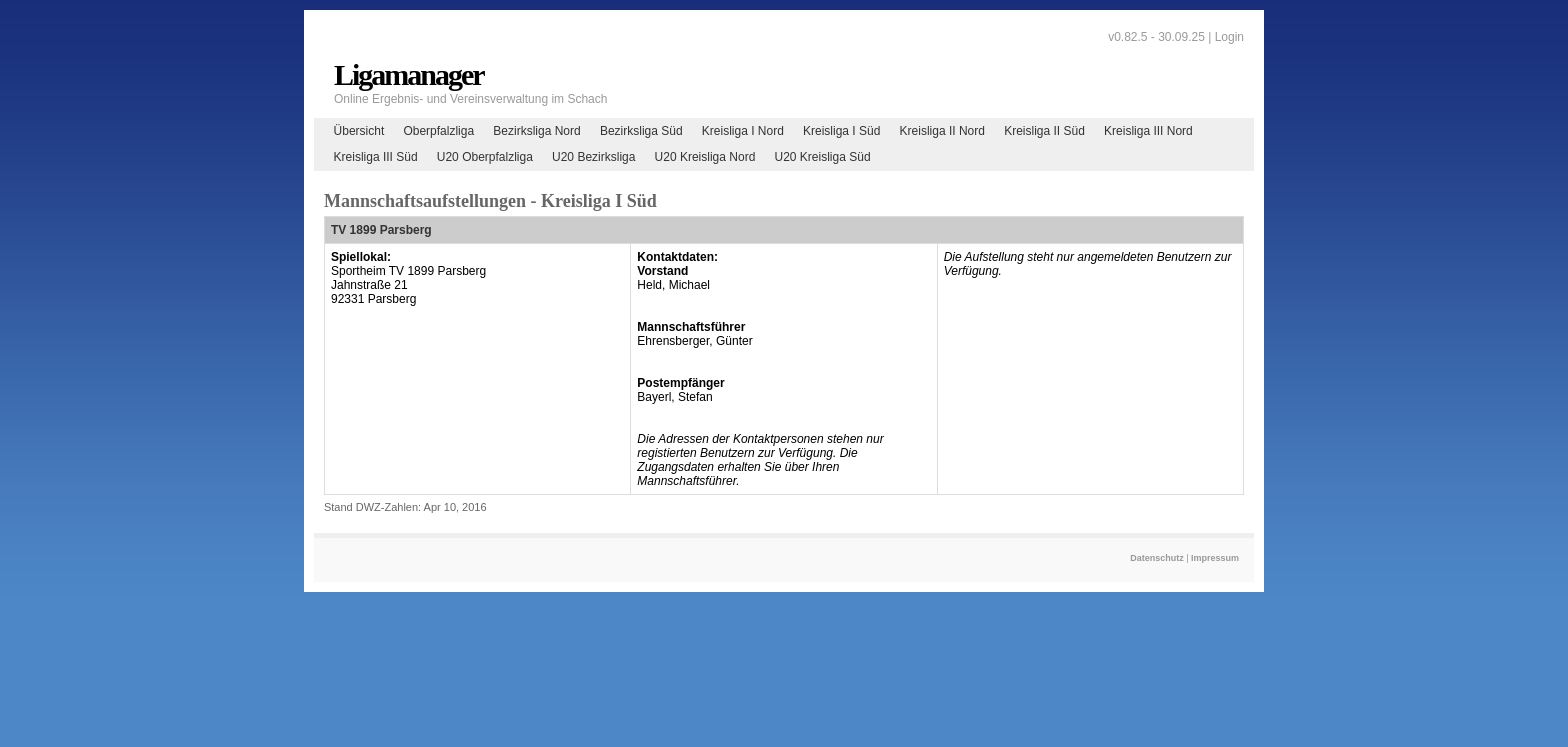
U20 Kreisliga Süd (823, 157)
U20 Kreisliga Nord (705, 157)
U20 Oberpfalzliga (485, 157)
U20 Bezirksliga (593, 157)
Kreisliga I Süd (841, 131)
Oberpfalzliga (438, 131)
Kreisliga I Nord (743, 131)
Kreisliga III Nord (1148, 131)
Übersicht (359, 131)
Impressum (1215, 558)
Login (1229, 37)
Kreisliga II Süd (1044, 131)
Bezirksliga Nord (536, 131)
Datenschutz (1157, 558)
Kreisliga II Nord (942, 131)
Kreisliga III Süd (376, 157)
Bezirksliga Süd (641, 131)
